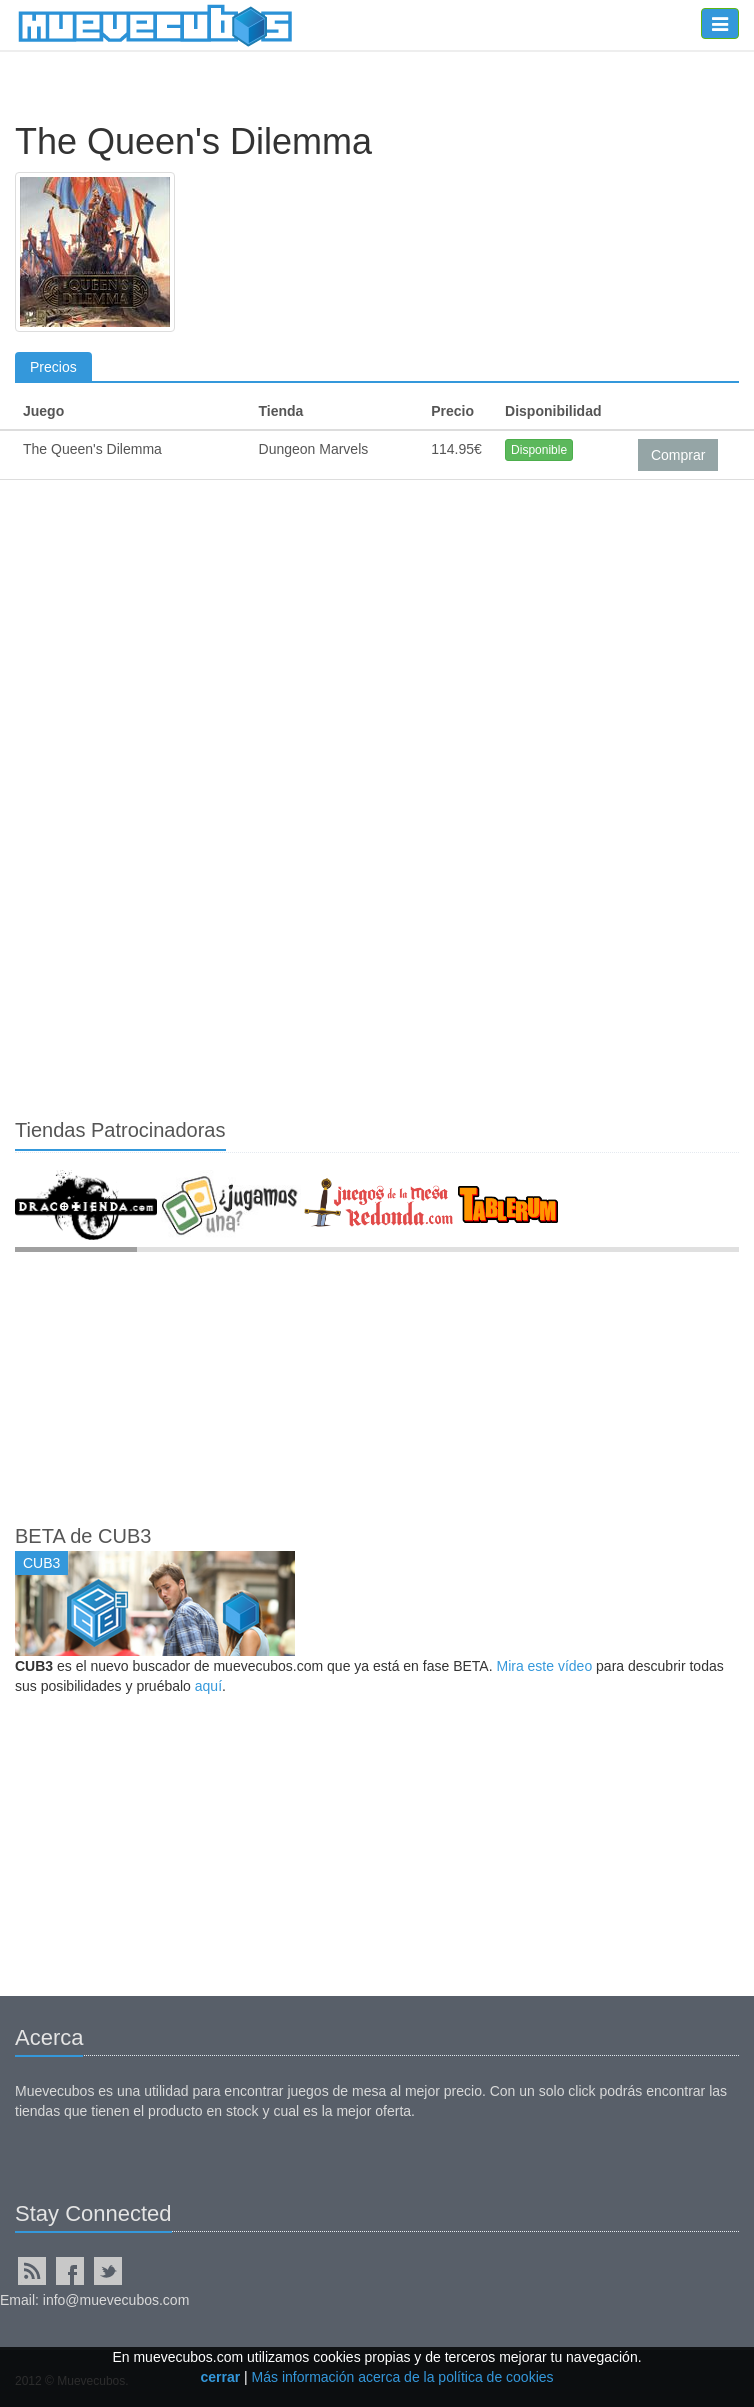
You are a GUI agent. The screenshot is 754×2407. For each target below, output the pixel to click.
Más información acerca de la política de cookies (403, 2377)
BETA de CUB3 (83, 1536)
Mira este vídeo (544, 1666)
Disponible (539, 450)
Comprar (678, 455)
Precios (53, 367)
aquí (208, 1686)
